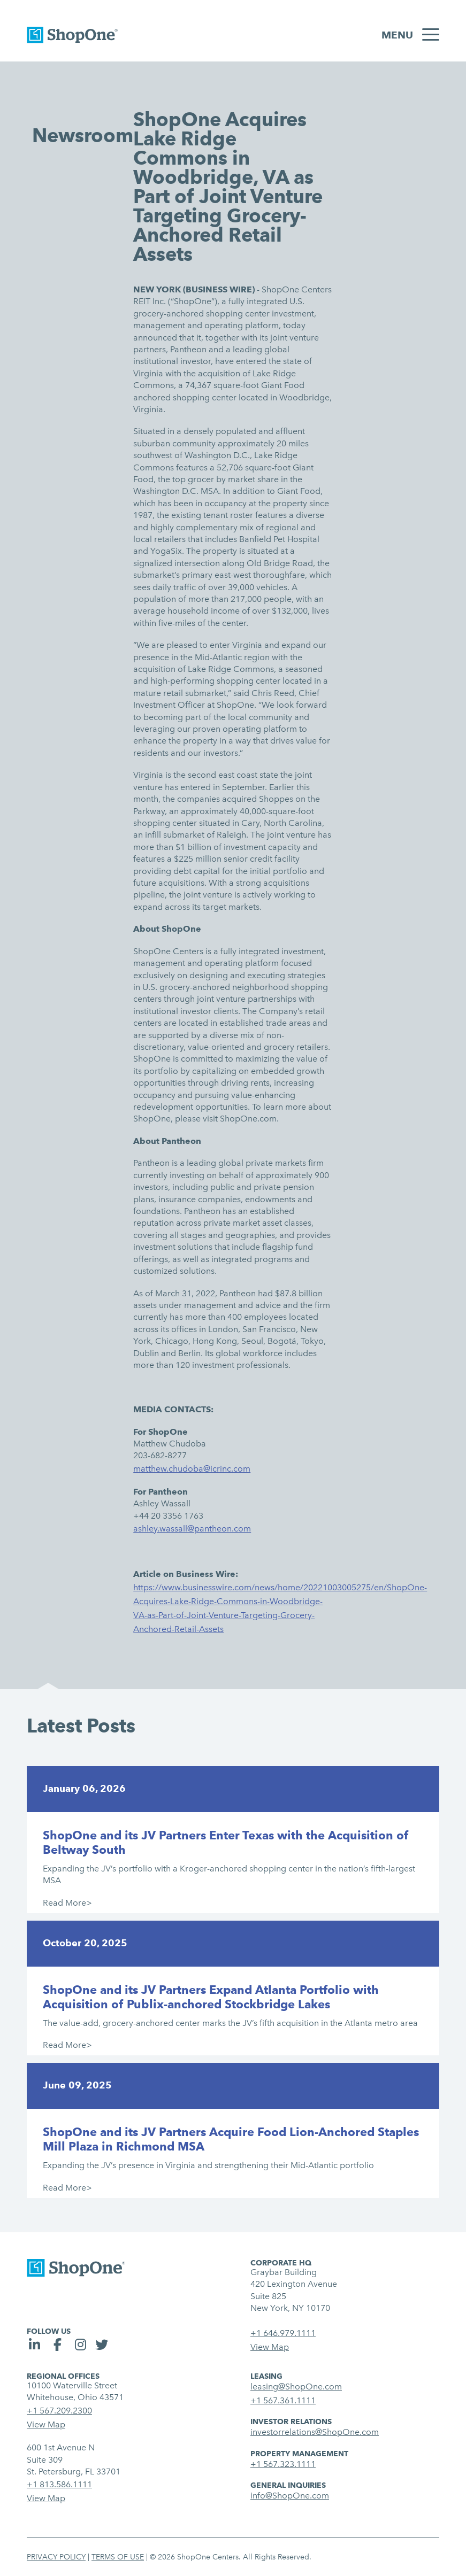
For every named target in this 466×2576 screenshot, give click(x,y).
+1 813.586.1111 (59, 2484)
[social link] (36, 2346)
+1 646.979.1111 (283, 2333)
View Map (269, 2347)
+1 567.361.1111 (283, 2400)
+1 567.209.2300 (59, 2410)
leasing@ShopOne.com (296, 2386)
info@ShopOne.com (289, 2495)
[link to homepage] (72, 37)
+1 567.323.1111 (283, 2464)
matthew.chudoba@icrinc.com (191, 1469)
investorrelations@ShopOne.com (314, 2432)
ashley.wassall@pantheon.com (192, 1528)
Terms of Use (117, 2557)
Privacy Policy (56, 2557)
